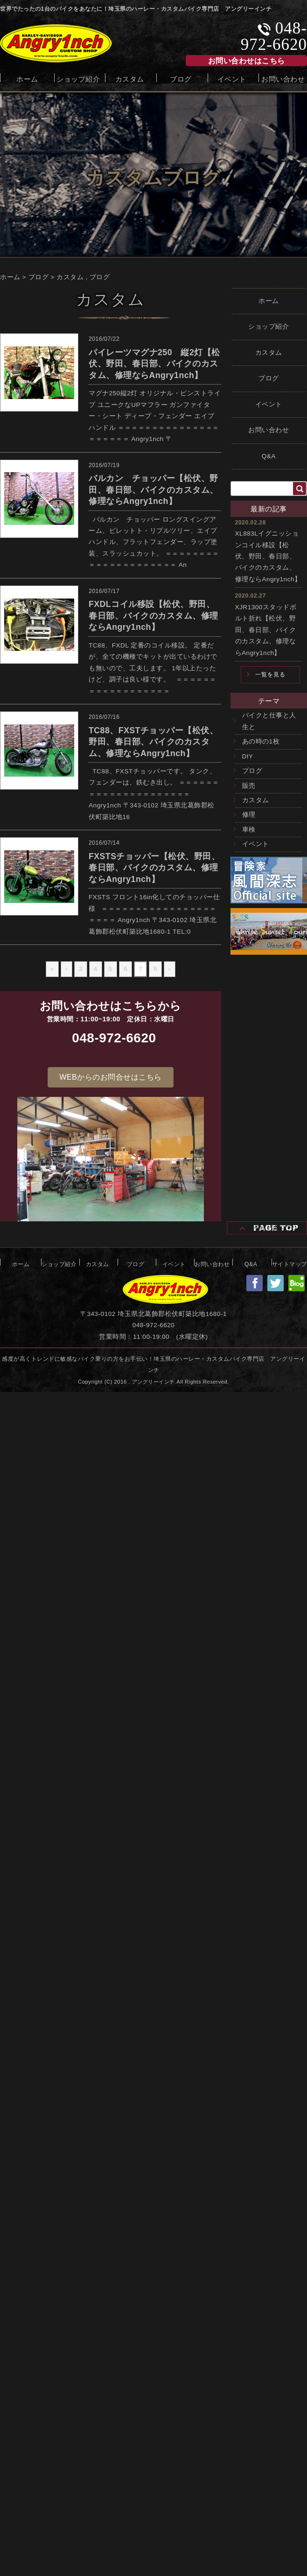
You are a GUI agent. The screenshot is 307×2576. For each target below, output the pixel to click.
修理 (249, 814)
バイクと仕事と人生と (269, 721)
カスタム (129, 78)
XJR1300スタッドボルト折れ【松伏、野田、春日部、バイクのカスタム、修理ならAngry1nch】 (266, 630)
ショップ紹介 (78, 78)
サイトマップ (289, 1263)
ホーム (27, 78)
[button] (110, 1077)
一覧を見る (270, 674)
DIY (247, 756)
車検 (249, 829)
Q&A (269, 456)
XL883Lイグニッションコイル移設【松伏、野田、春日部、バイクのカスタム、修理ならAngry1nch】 (268, 556)
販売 (249, 785)
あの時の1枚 (261, 741)
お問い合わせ (283, 78)
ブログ (181, 78)
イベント (231, 78)
